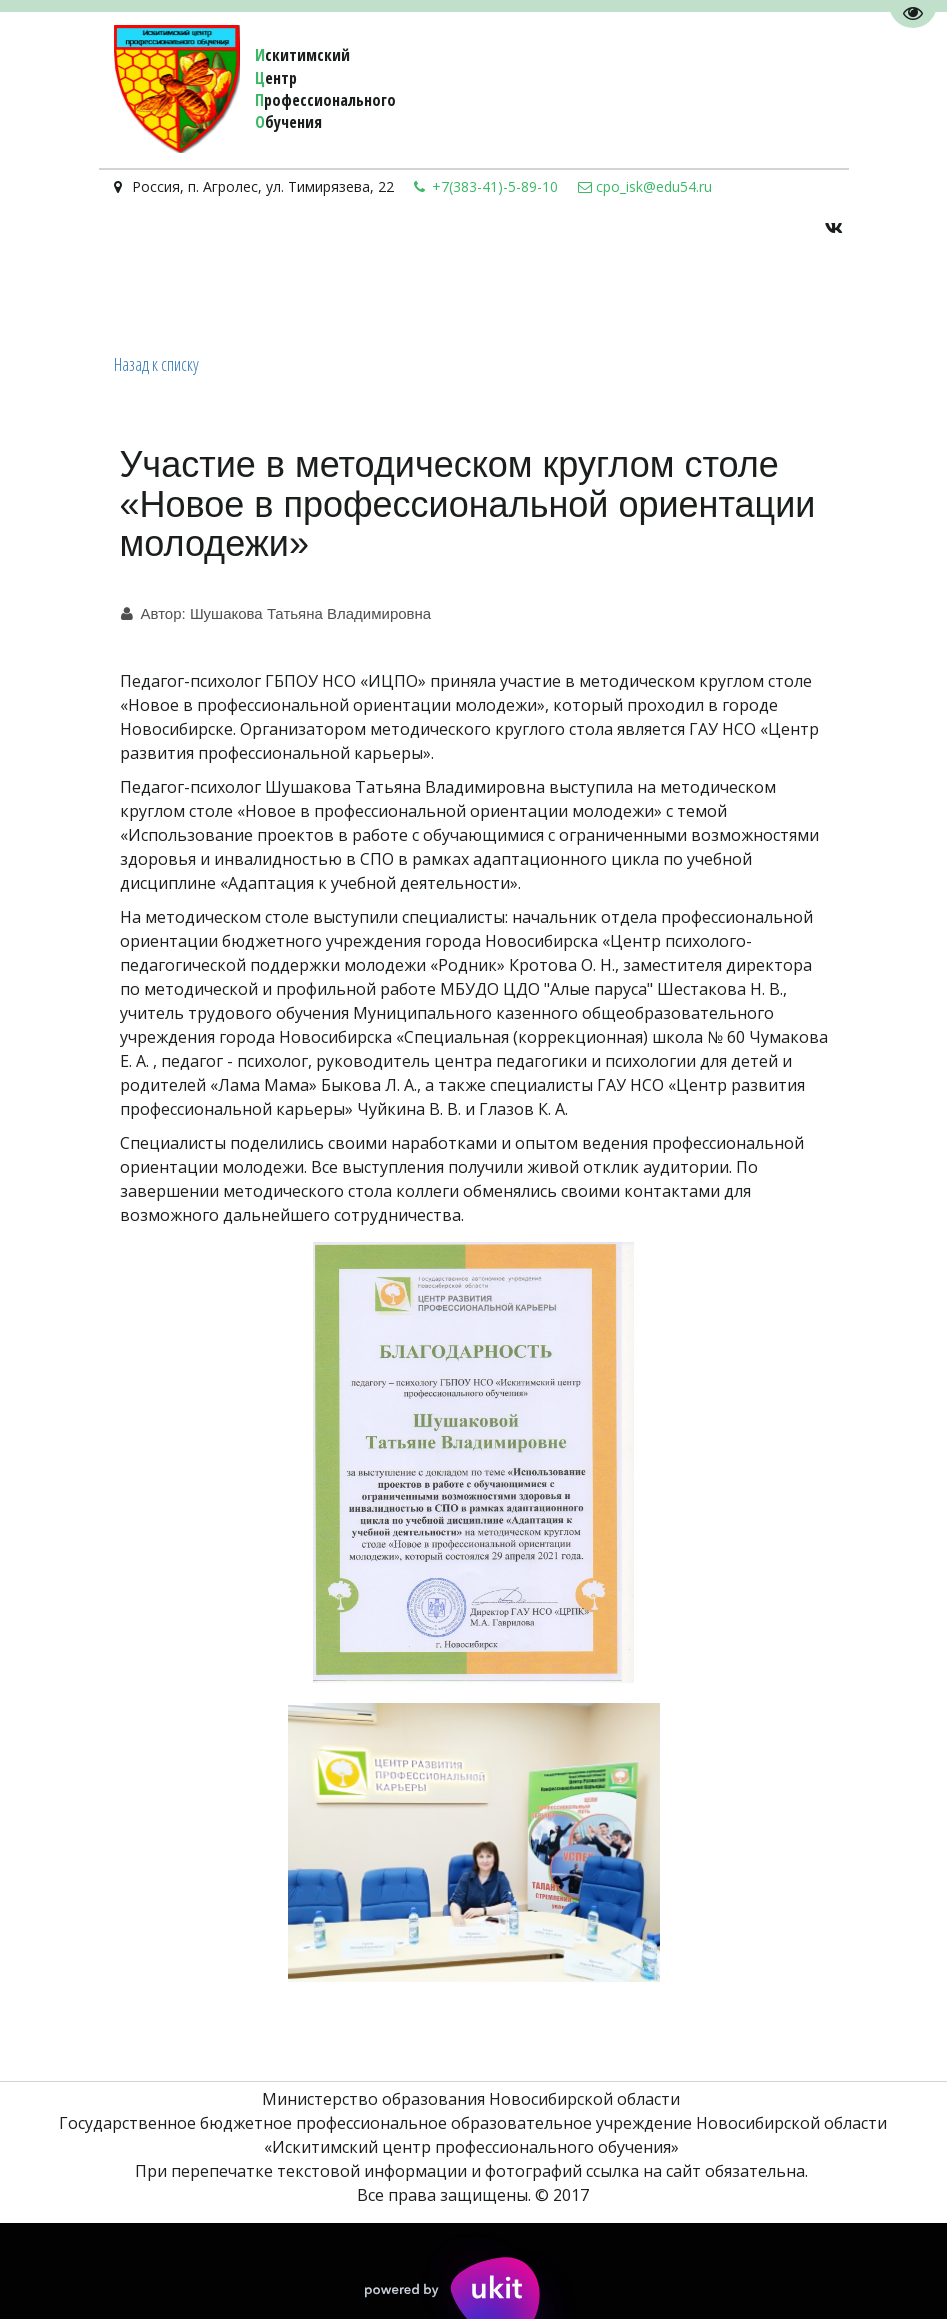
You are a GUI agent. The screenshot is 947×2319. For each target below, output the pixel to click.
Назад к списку (156, 364)
